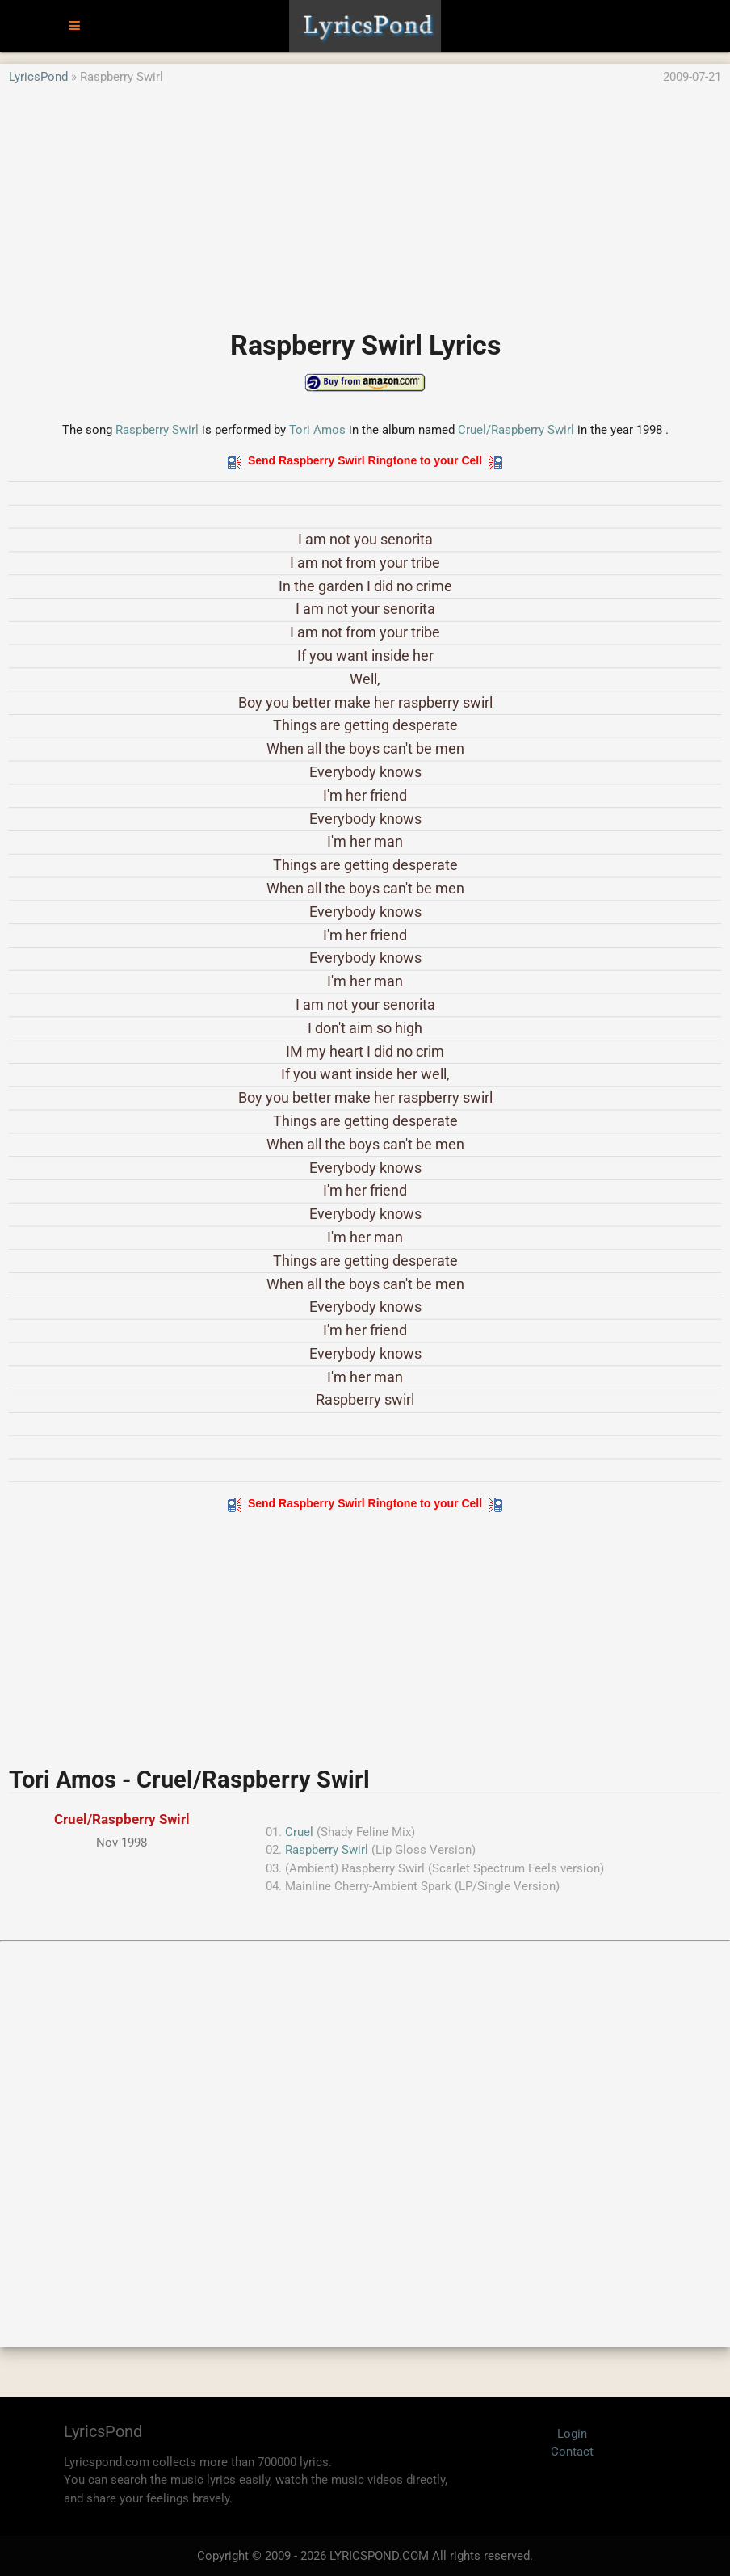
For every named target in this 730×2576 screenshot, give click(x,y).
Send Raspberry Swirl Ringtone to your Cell (365, 460)
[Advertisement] (365, 199)
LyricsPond (38, 76)
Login (572, 2434)
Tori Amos (317, 429)
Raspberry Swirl (157, 429)
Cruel (299, 1832)
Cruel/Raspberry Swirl (517, 429)
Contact (572, 2451)
